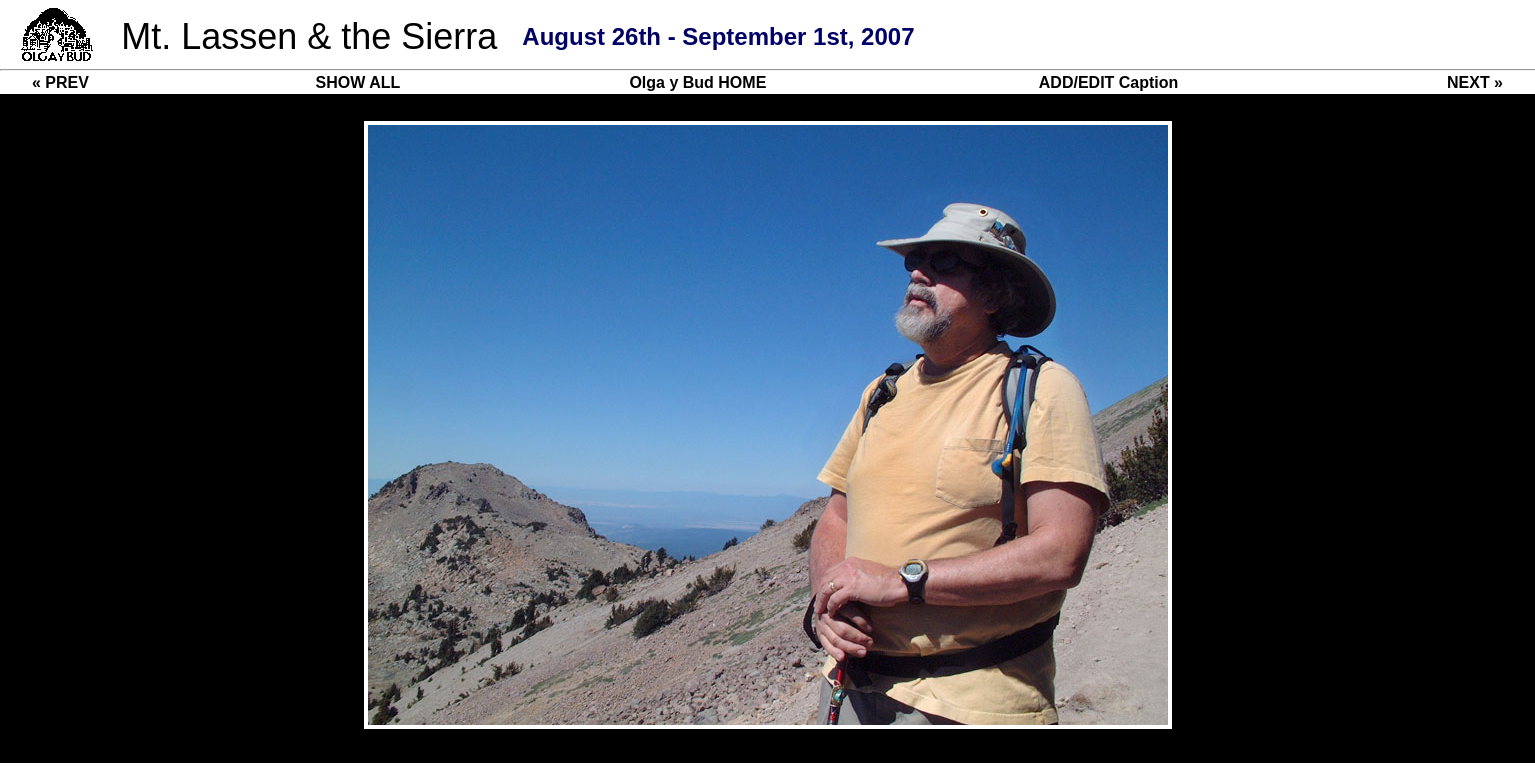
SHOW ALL (358, 82)
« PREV (60, 82)
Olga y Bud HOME (697, 82)
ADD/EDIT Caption (1109, 82)
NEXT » (1475, 82)
